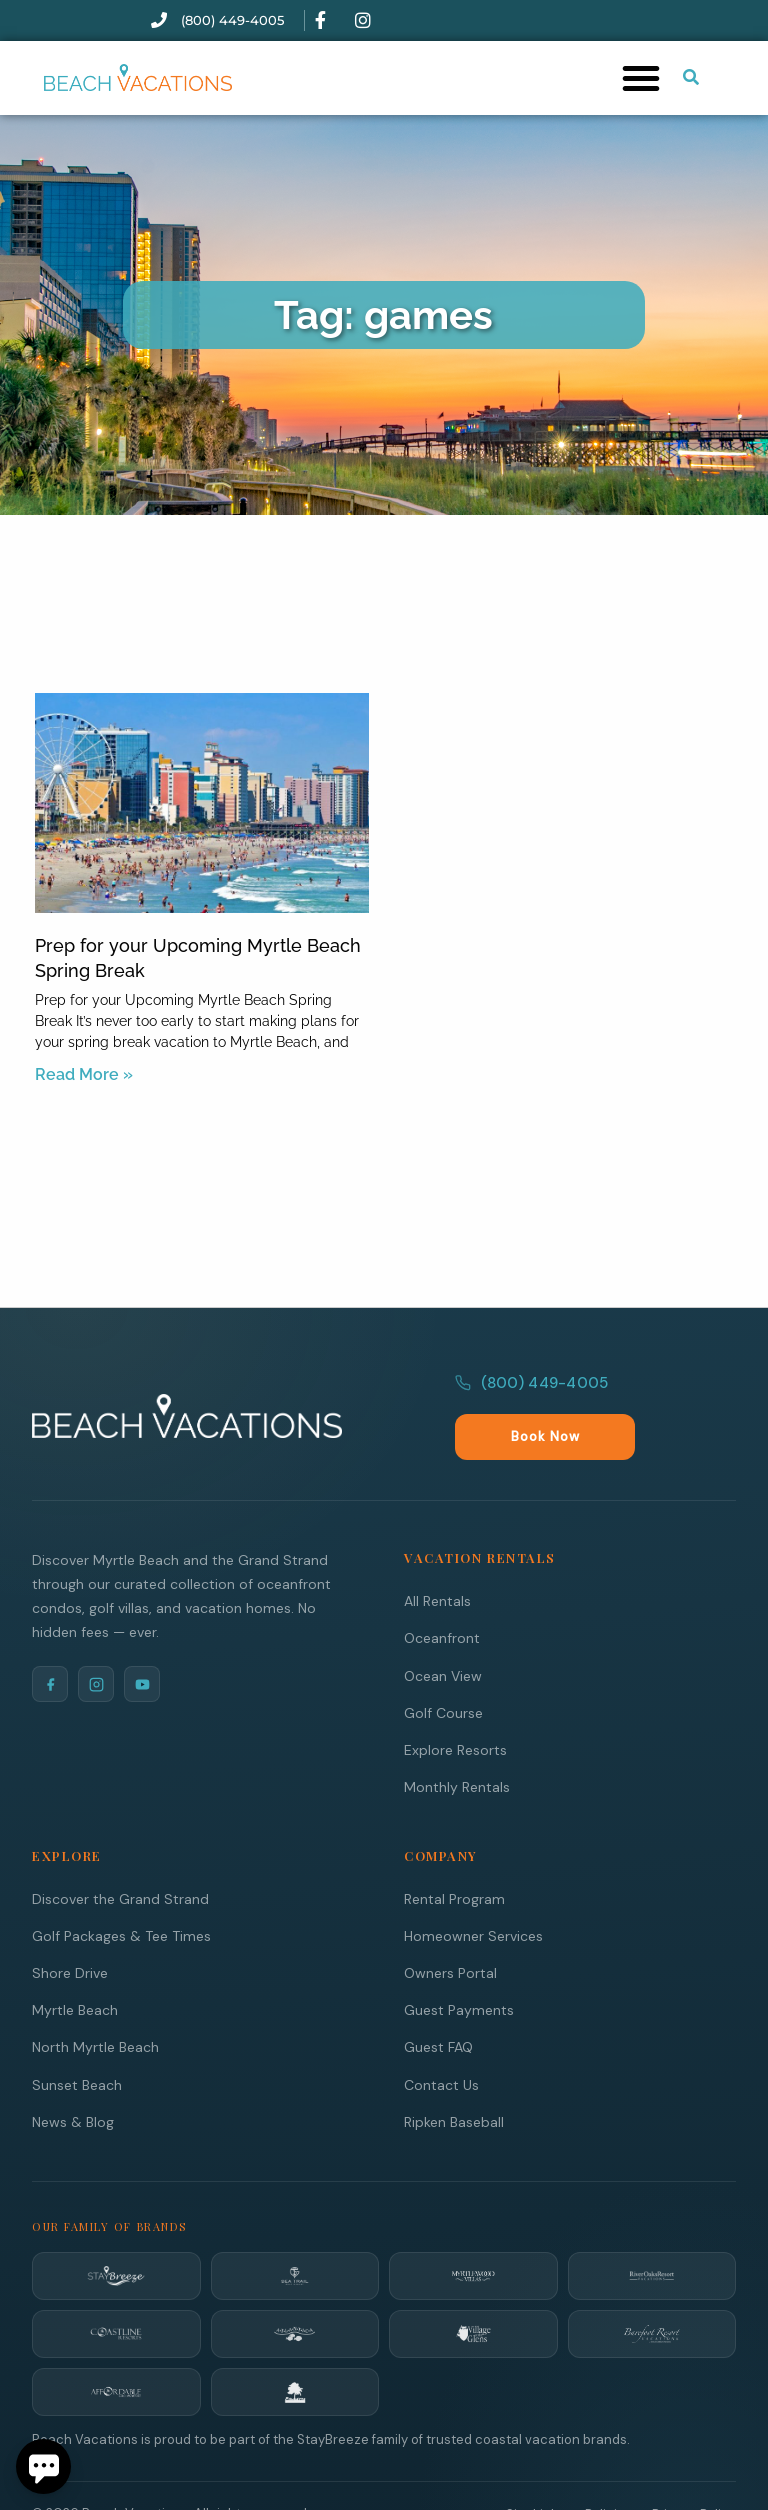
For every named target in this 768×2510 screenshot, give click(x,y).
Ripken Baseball (454, 2078)
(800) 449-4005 (531, 1393)
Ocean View (443, 1632)
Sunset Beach (77, 2041)
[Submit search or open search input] (691, 77)
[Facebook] (50, 1640)
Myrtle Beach (75, 1966)
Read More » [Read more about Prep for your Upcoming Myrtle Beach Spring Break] (84, 1074)
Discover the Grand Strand (120, 1855)
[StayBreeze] (116, 2232)
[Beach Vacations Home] (187, 1393)
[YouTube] (142, 1640)
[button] (641, 78)
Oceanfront (442, 1594)
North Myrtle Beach (95, 2003)
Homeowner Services (473, 1892)
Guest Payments (459, 1966)
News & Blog (73, 2078)
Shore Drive (70, 1929)
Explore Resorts (455, 1706)
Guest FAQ (438, 2003)
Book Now (682, 1393)
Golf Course (443, 1669)
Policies (608, 2470)
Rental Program (454, 1855)
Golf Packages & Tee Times (121, 1892)
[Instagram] (96, 1640)
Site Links (535, 2470)
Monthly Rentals (457, 1743)
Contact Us (441, 2041)
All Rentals (437, 1557)
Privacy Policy (694, 2470)
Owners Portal (450, 1929)
